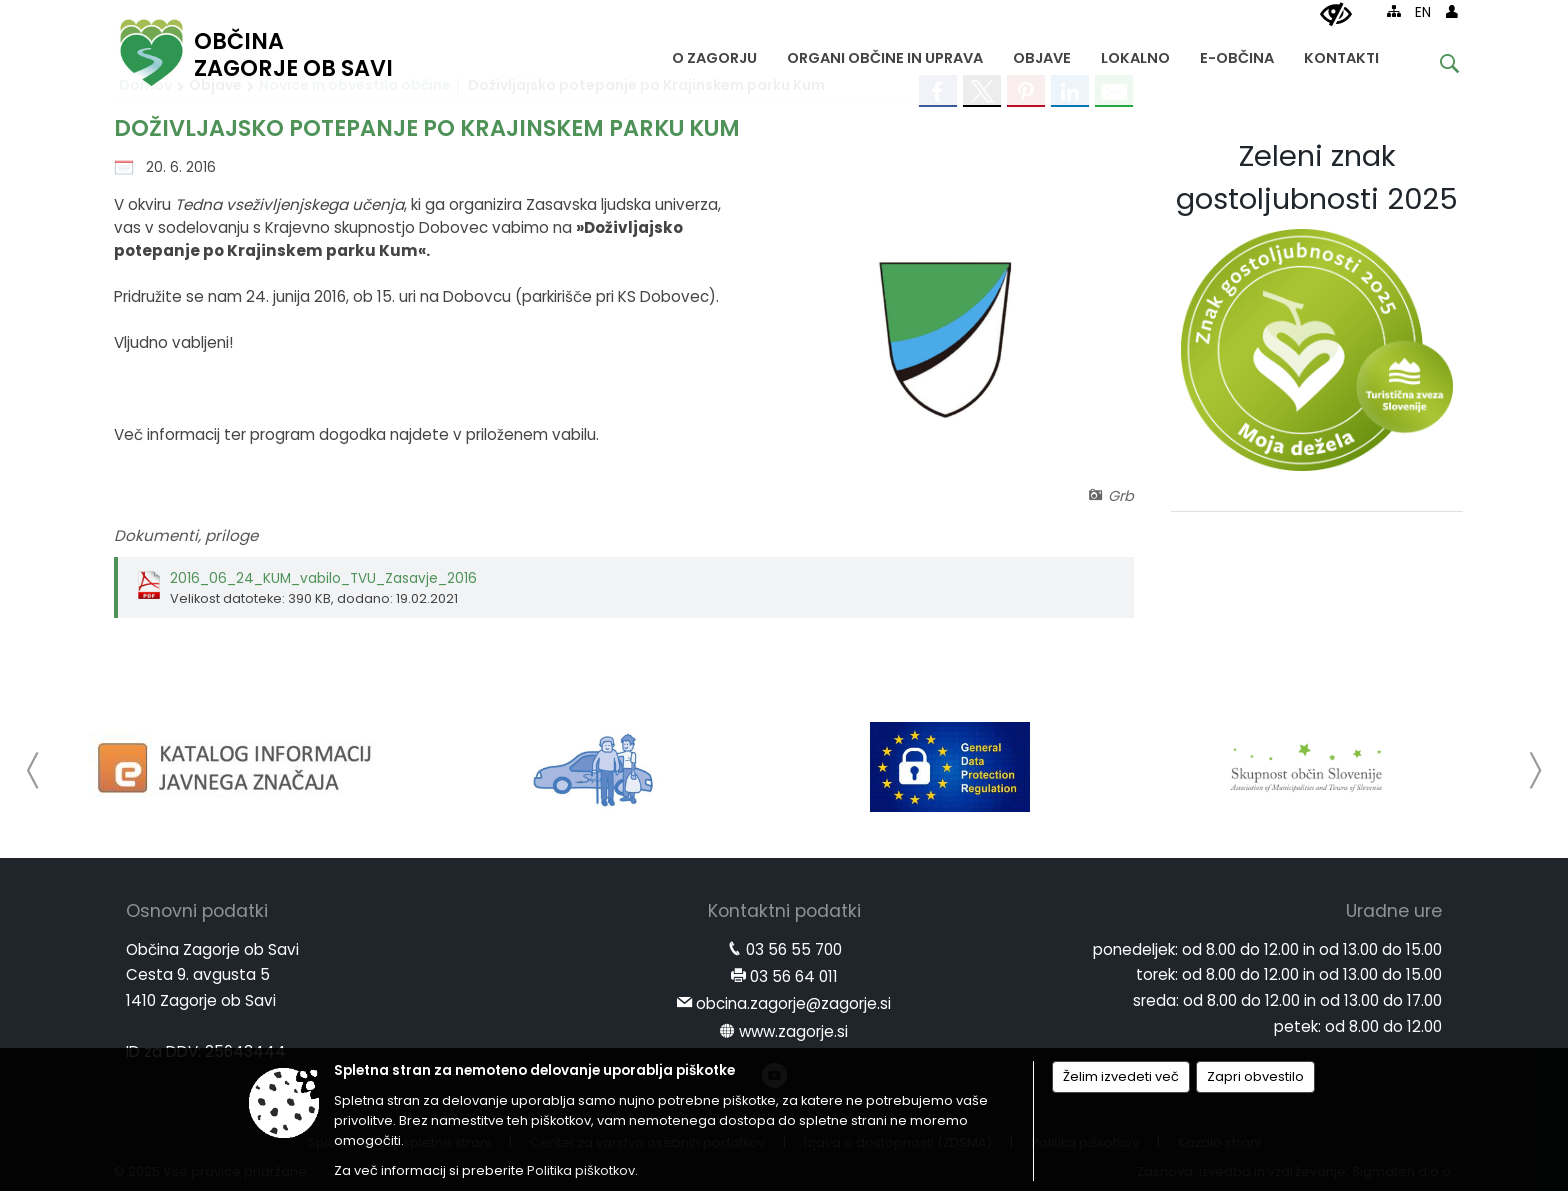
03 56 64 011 (794, 976)
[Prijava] (1452, 11)
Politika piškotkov (581, 1170)
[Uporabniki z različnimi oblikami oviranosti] (1336, 15)
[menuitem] (714, 53)
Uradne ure (1394, 911)
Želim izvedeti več (1121, 1076)
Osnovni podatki (197, 911)
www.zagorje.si (793, 1031)
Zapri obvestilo (1255, 1076)
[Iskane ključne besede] (1434, 66)
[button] (33, 770)
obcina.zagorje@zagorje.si (793, 1003)
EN (1423, 12)
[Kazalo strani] (1394, 11)
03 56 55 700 (794, 949)
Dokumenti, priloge (186, 535)
